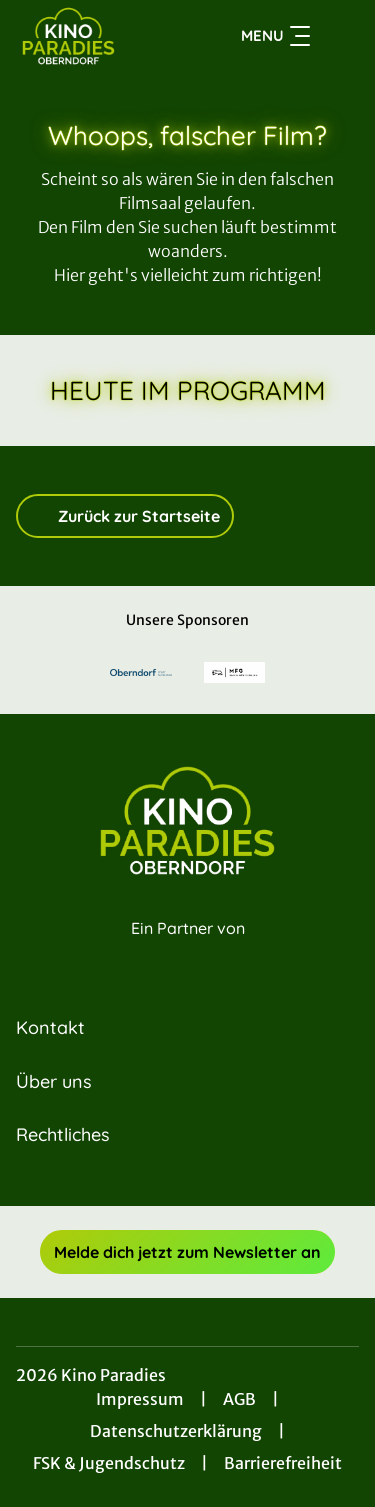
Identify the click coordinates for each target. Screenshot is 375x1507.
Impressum (140, 1399)
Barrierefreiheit (283, 1463)
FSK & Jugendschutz (109, 1463)
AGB (239, 1399)
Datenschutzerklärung (176, 1431)
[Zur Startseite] (88, 36)
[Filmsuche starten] (339, 36)
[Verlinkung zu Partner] (141, 672)
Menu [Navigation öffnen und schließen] (275, 36)
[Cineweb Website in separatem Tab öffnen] (188, 950)
